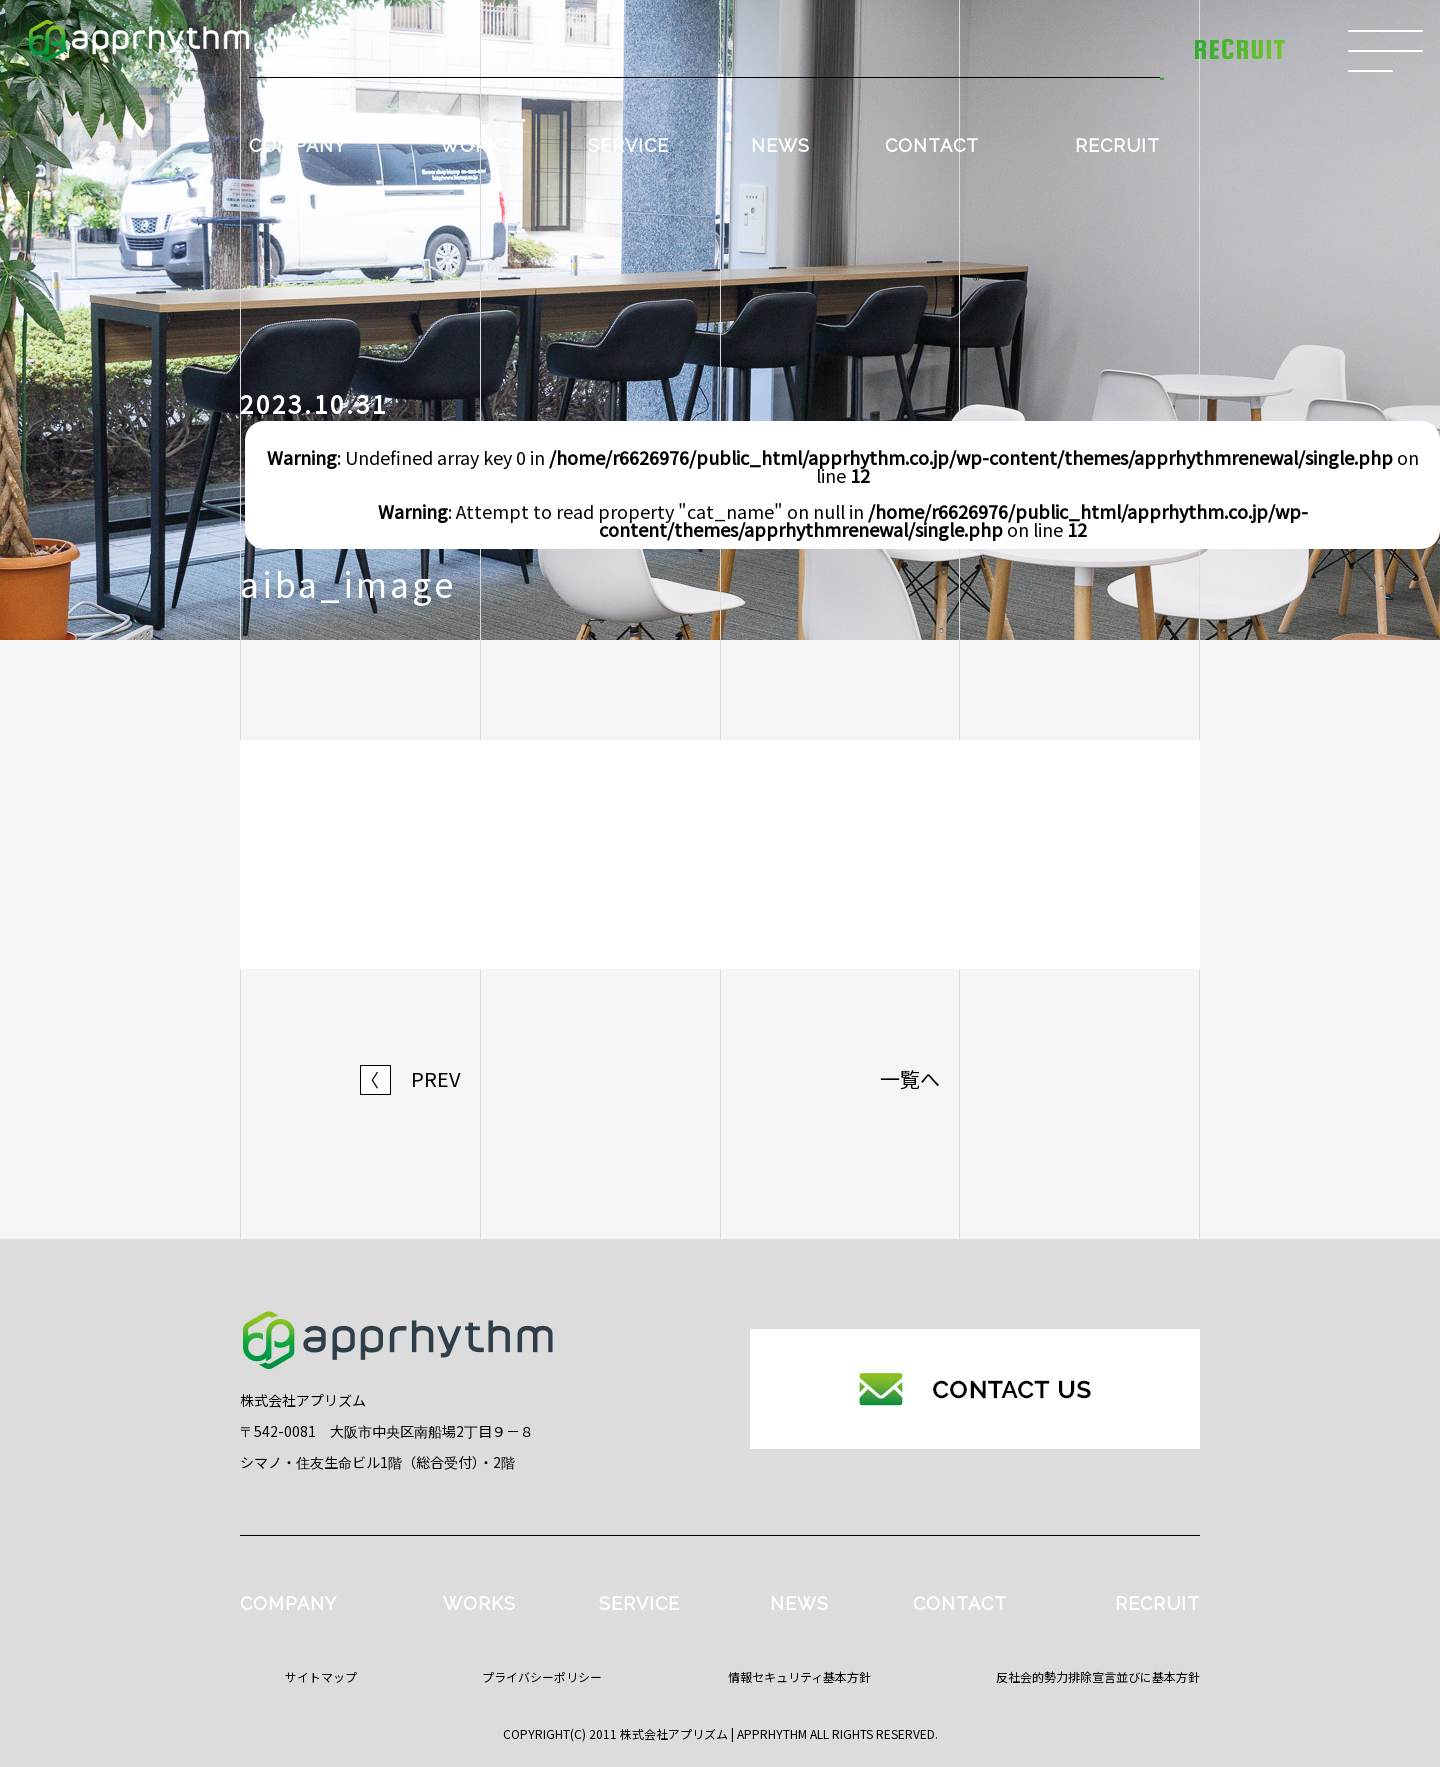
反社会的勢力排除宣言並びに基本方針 (1098, 1676)
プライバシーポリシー (542, 1676)
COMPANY (297, 145)
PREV (410, 1079)
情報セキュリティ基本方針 (799, 1676)
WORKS (476, 145)
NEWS (780, 145)
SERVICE (628, 145)
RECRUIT (1117, 145)
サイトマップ (321, 1676)
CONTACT (932, 145)
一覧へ (910, 1079)
